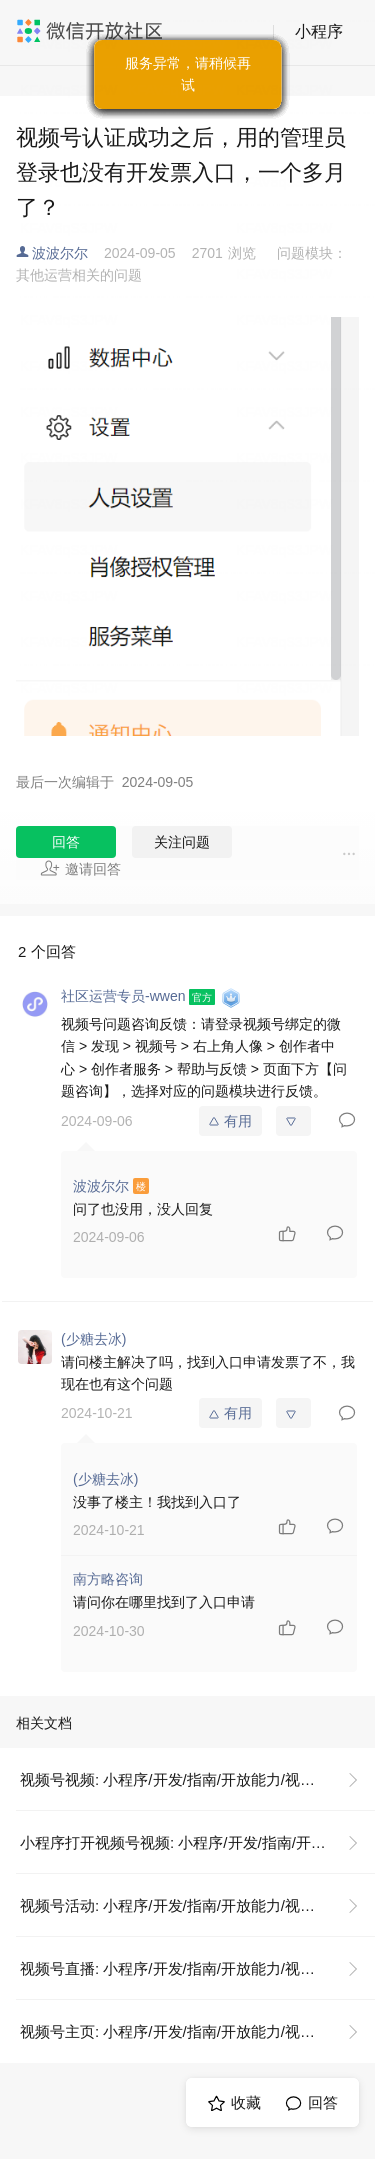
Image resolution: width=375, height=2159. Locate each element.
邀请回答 (80, 868)
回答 (66, 842)
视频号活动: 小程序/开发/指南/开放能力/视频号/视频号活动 (197, 1905)
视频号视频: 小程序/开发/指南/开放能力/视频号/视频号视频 (197, 1779)
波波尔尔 (60, 253)
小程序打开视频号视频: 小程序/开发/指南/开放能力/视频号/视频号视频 (197, 1842)
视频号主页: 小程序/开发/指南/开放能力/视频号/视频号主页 (197, 2031)
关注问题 (182, 842)
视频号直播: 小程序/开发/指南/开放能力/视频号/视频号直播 (197, 1968)
